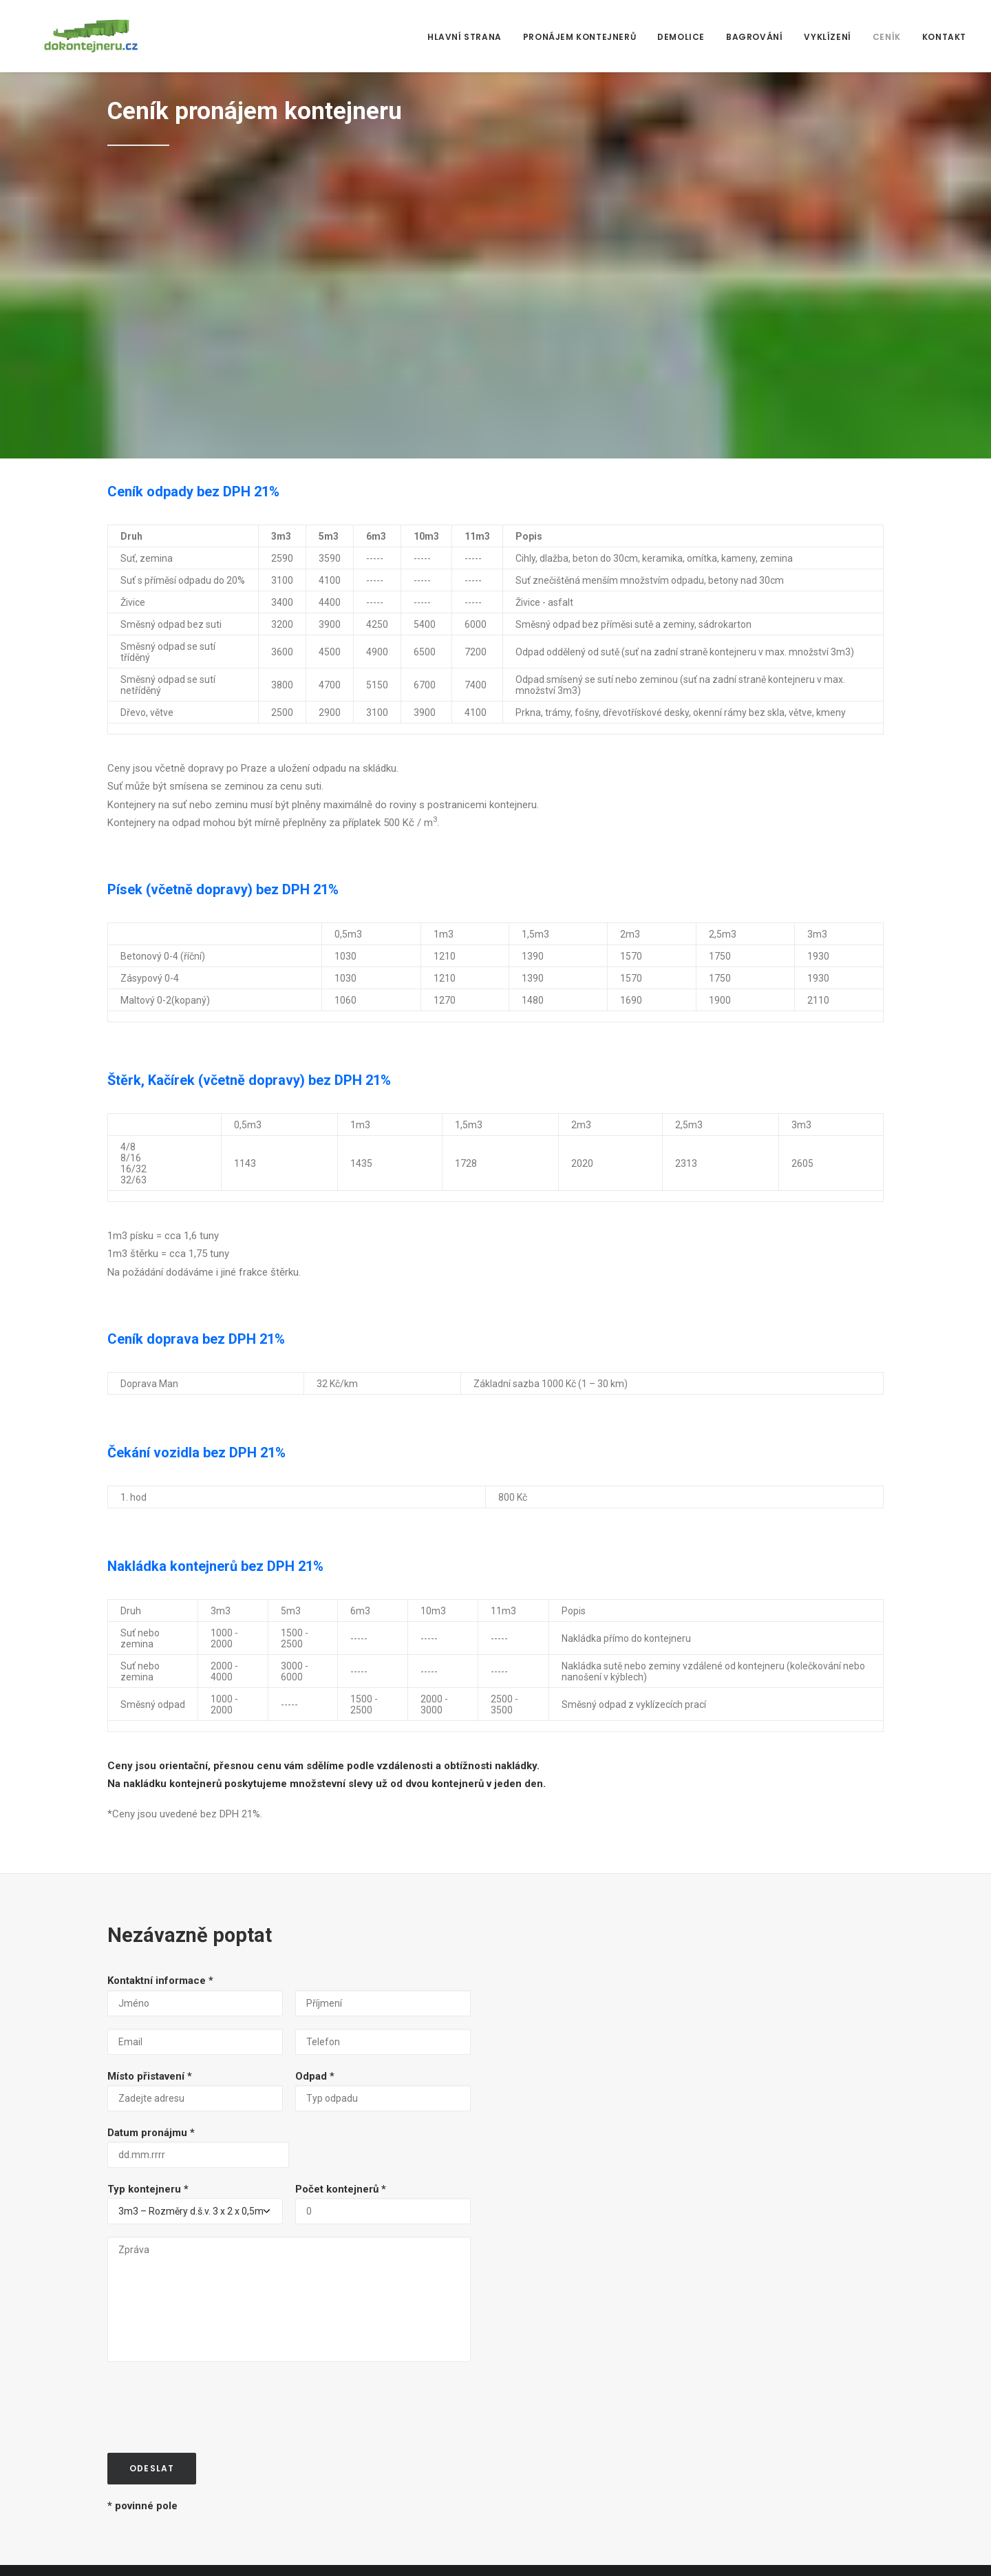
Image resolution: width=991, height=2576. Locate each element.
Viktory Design (229, 2549)
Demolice (681, 37)
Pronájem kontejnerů (579, 37)
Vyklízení (827, 37)
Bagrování (754, 37)
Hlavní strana (464, 37)
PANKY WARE (167, 2549)
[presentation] (212, 2113)
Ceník (887, 37)
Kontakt (944, 37)
